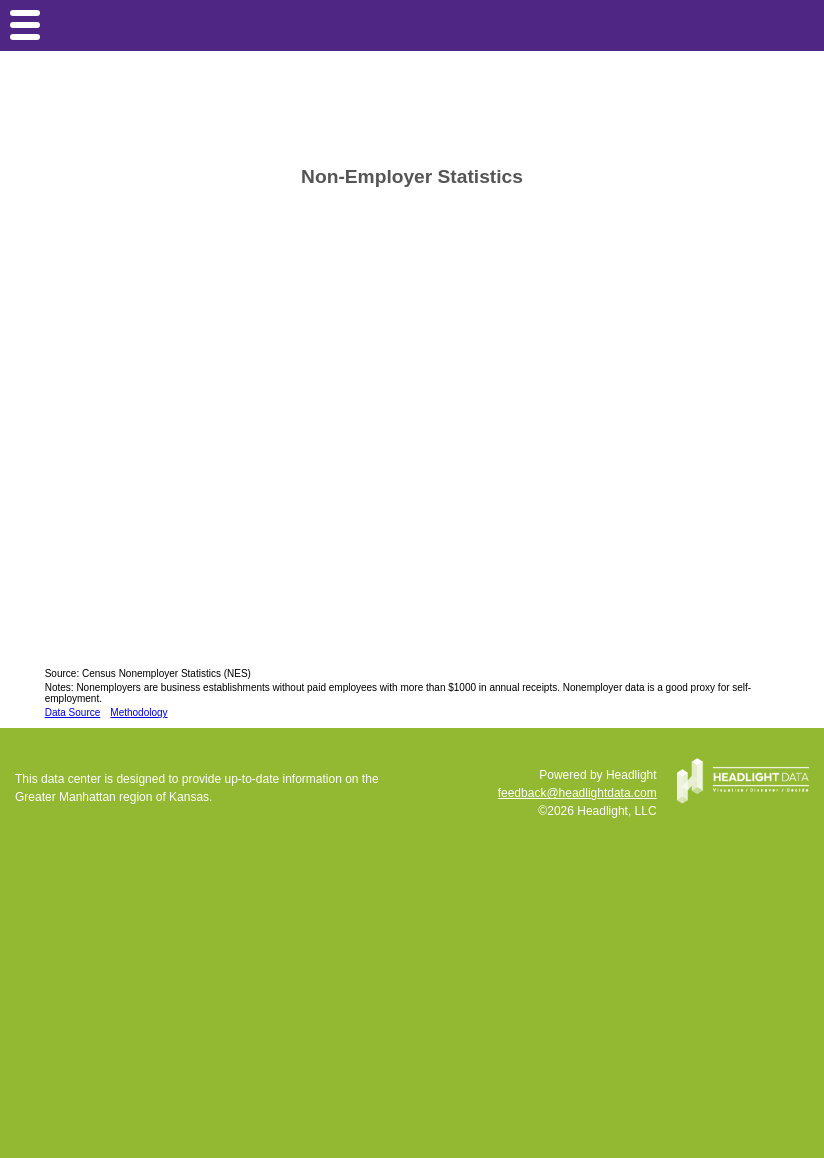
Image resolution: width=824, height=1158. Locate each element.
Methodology (138, 712)
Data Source (73, 712)
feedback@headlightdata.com (577, 793)
